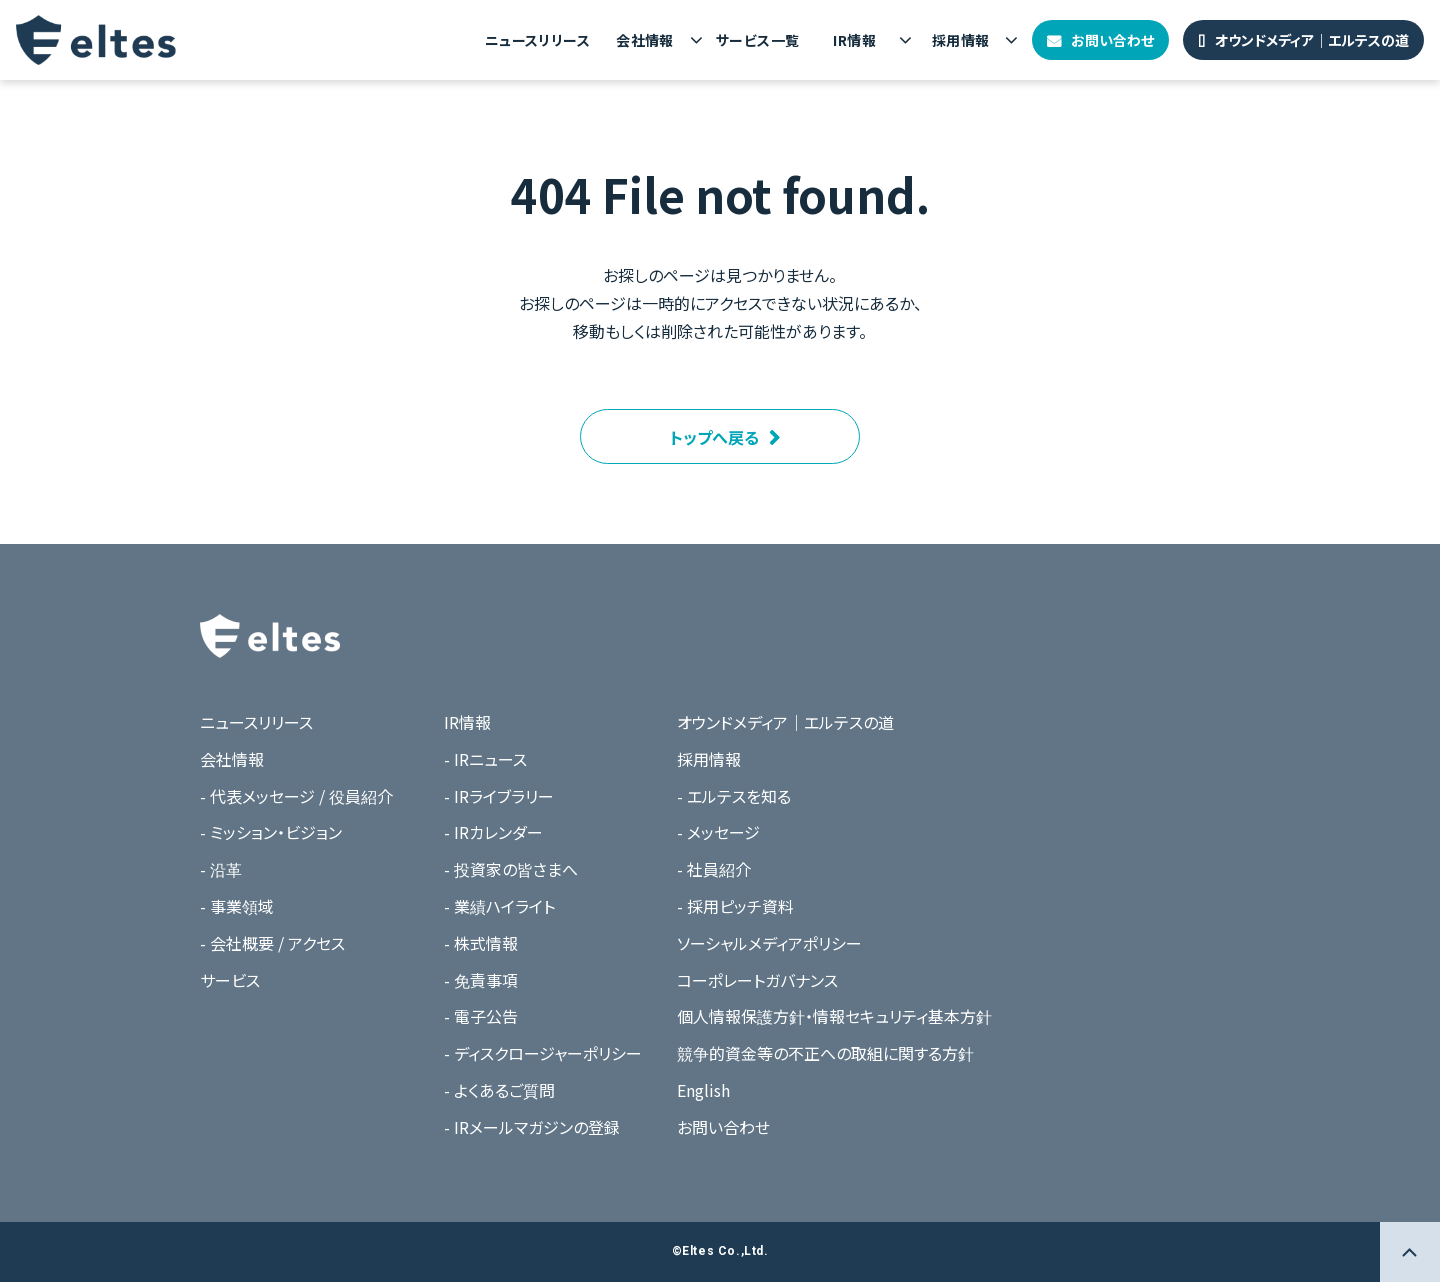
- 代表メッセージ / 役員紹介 (296, 796)
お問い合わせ (1112, 40)
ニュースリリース (537, 40)
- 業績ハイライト (499, 906)
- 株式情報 (481, 943)
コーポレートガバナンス (757, 980)
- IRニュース (485, 759)
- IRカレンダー (493, 832)
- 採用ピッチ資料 (735, 906)
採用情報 (961, 40)
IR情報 (854, 40)
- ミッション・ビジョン (271, 832)
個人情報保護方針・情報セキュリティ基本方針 (834, 1016)
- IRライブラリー (499, 796)
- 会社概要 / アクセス (272, 943)
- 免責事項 (481, 980)
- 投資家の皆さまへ (511, 869)
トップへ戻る (714, 437)
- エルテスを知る (734, 796)
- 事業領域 (237, 906)
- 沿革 (221, 869)
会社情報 (645, 40)
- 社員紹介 (714, 869)
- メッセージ (718, 832)
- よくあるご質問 (499, 1090)
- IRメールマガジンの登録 (532, 1127)
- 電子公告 (481, 1016)
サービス (230, 980)
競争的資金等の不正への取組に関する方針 (825, 1053)
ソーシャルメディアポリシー (769, 943)
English (703, 1090)
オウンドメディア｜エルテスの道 (1312, 40)
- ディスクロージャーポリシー (543, 1053)
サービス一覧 (758, 40)
